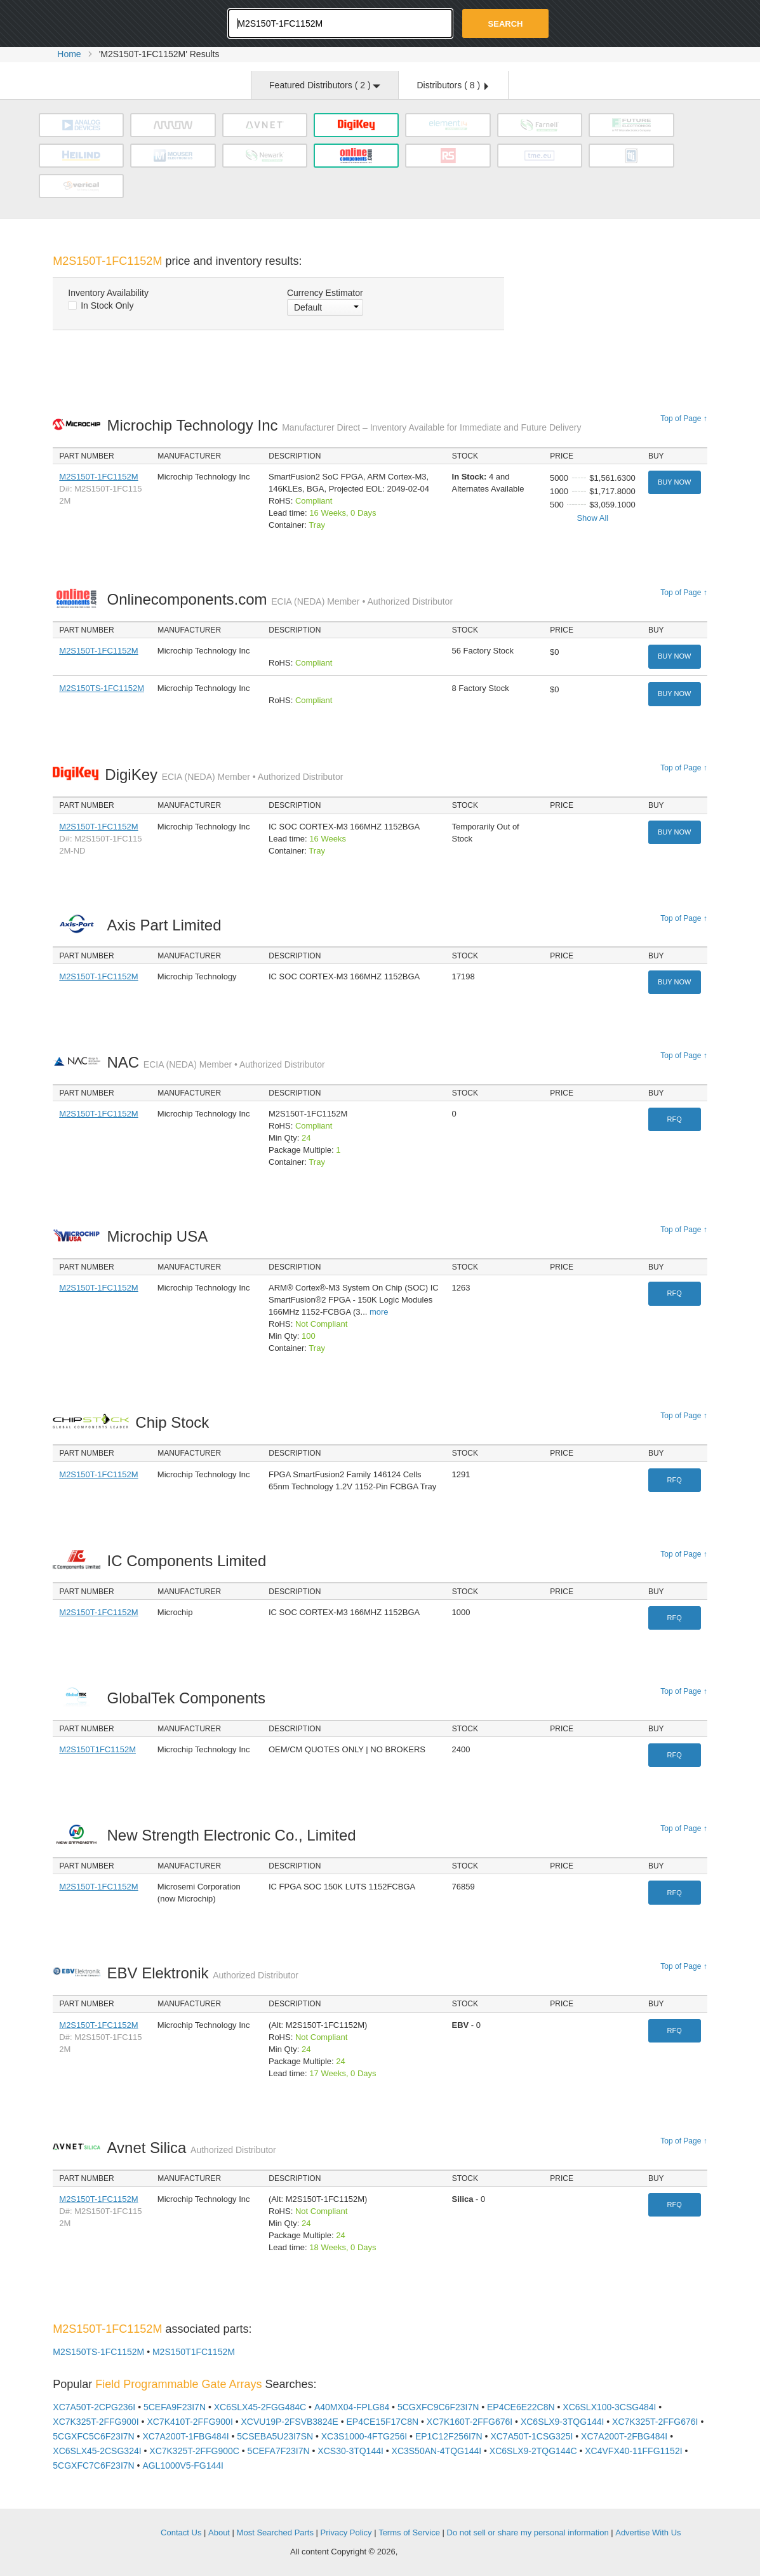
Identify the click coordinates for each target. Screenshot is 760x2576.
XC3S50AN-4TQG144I (437, 2451)
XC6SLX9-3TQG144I (562, 2422)
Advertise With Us (648, 2532)
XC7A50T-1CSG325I (531, 2436)
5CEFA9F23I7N (174, 2407)
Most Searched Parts (275, 2532)
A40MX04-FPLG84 (351, 2407)
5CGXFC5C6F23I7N (93, 2436)
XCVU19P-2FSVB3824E (289, 2422)
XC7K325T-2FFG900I (95, 2422)
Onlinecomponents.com (280, 599)
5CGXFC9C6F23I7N (438, 2407)
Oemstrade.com (122, 22)
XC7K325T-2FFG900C (194, 2451)
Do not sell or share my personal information (528, 2532)
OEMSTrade (117, 2530)
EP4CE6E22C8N (521, 2407)
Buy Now (674, 482)
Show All (592, 518)
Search (505, 24)
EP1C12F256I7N (449, 2436)
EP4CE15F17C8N (382, 2422)
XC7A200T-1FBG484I (185, 2436)
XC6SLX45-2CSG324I (97, 2451)
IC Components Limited (189, 1560)
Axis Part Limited (167, 925)
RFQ (674, 1119)
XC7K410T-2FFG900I (189, 2422)
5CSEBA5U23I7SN (275, 2436)
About (219, 2532)
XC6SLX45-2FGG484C (260, 2407)
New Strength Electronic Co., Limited (235, 1835)
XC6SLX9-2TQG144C (533, 2451)
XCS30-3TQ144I (350, 2451)
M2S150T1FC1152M (97, 1749)
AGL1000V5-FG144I (182, 2465)
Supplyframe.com (435, 2552)
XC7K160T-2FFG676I (469, 2422)
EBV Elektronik (202, 1973)
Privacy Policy (346, 2532)
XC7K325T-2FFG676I (655, 2422)
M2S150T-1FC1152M (98, 476)
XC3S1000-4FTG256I (364, 2436)
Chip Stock (175, 1422)
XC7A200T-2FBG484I (624, 2436)
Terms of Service (409, 2532)
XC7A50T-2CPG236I (94, 2407)
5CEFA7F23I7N (279, 2451)
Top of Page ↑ (683, 418)
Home (69, 54)
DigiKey (224, 774)
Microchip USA (160, 1236)
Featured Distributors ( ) (324, 85)
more (379, 1312)
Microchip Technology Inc (344, 425)
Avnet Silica (191, 2147)
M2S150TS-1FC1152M (101, 688)
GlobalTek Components (189, 1698)
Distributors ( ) (452, 85)
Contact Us (181, 2532)
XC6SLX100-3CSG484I (609, 2407)
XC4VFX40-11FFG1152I (633, 2451)
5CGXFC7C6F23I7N (93, 2465)
